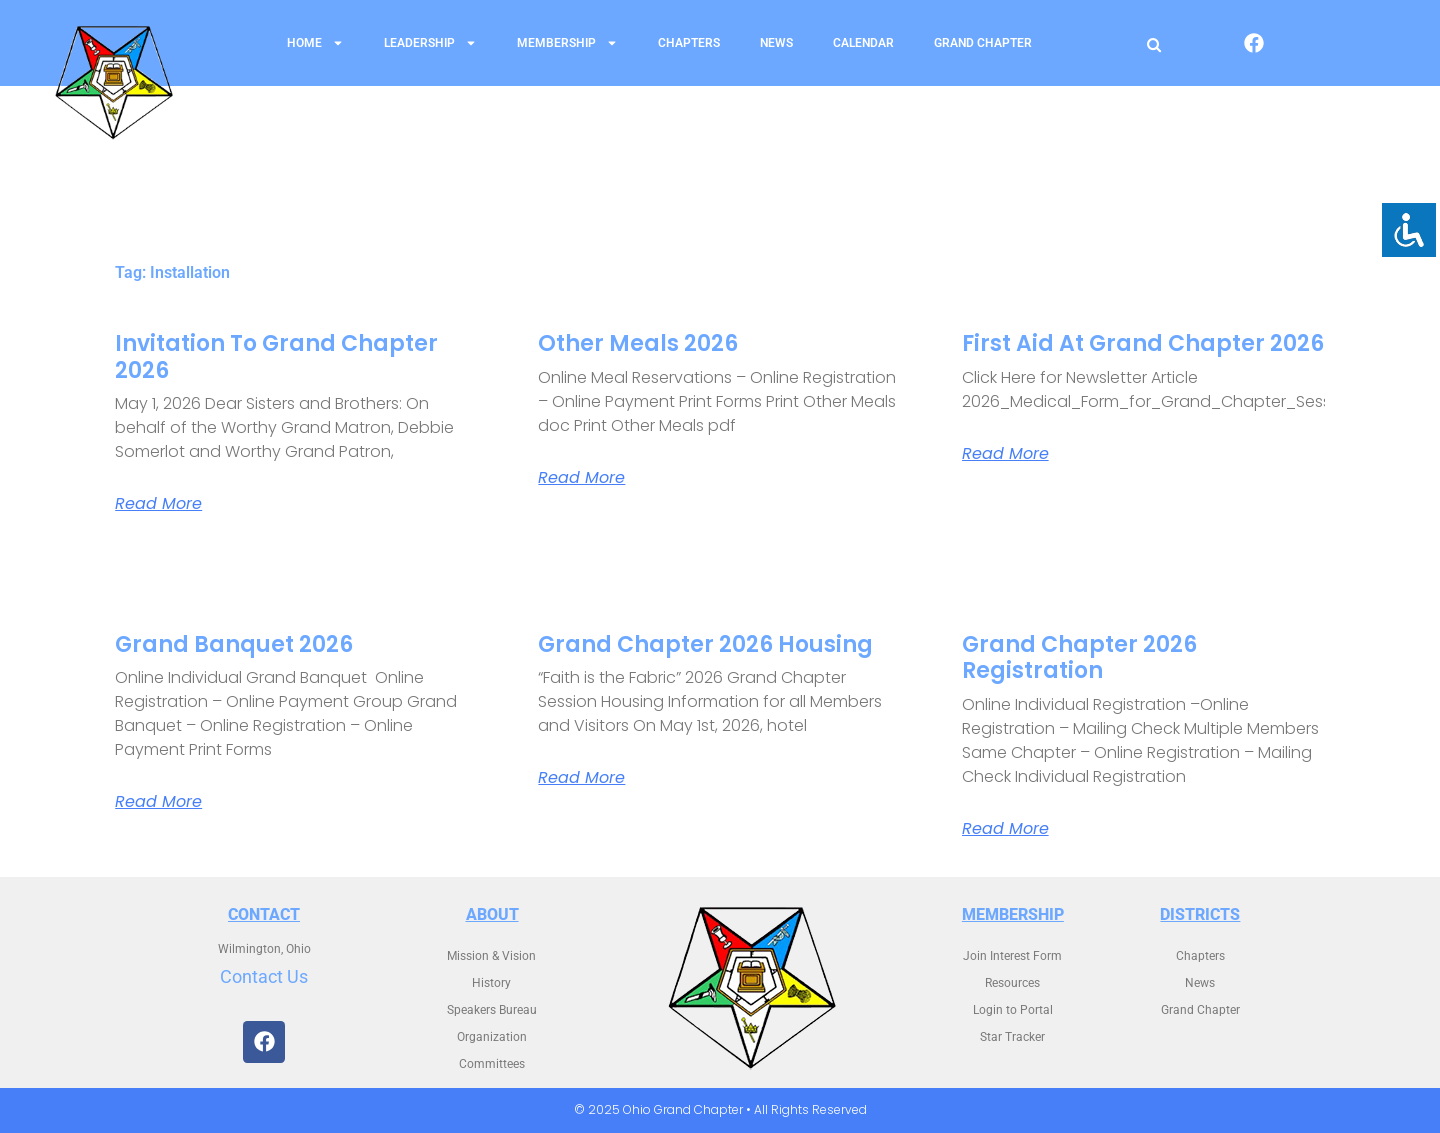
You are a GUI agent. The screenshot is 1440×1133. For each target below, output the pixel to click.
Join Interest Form (1012, 956)
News (776, 43)
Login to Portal (1013, 1010)
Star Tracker (1012, 1037)
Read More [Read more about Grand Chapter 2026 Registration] (1005, 829)
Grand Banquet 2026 (234, 644)
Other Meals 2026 (638, 343)
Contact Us (264, 976)
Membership (567, 43)
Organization (492, 1037)
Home (315, 43)
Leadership (430, 43)
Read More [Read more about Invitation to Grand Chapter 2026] (158, 504)
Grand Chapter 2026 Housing (705, 644)
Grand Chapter (983, 43)
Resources (1012, 983)
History (491, 983)
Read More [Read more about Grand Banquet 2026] (158, 802)
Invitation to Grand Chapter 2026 (276, 356)
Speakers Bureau (492, 1010)
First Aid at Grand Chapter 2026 (1143, 343)
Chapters (689, 43)
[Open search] (1154, 44)
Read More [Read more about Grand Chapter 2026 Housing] (581, 778)
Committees (492, 1064)
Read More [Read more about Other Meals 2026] (581, 478)
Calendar (863, 43)
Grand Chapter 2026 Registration (1079, 657)
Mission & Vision (491, 956)
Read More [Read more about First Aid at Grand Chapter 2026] (1005, 454)
